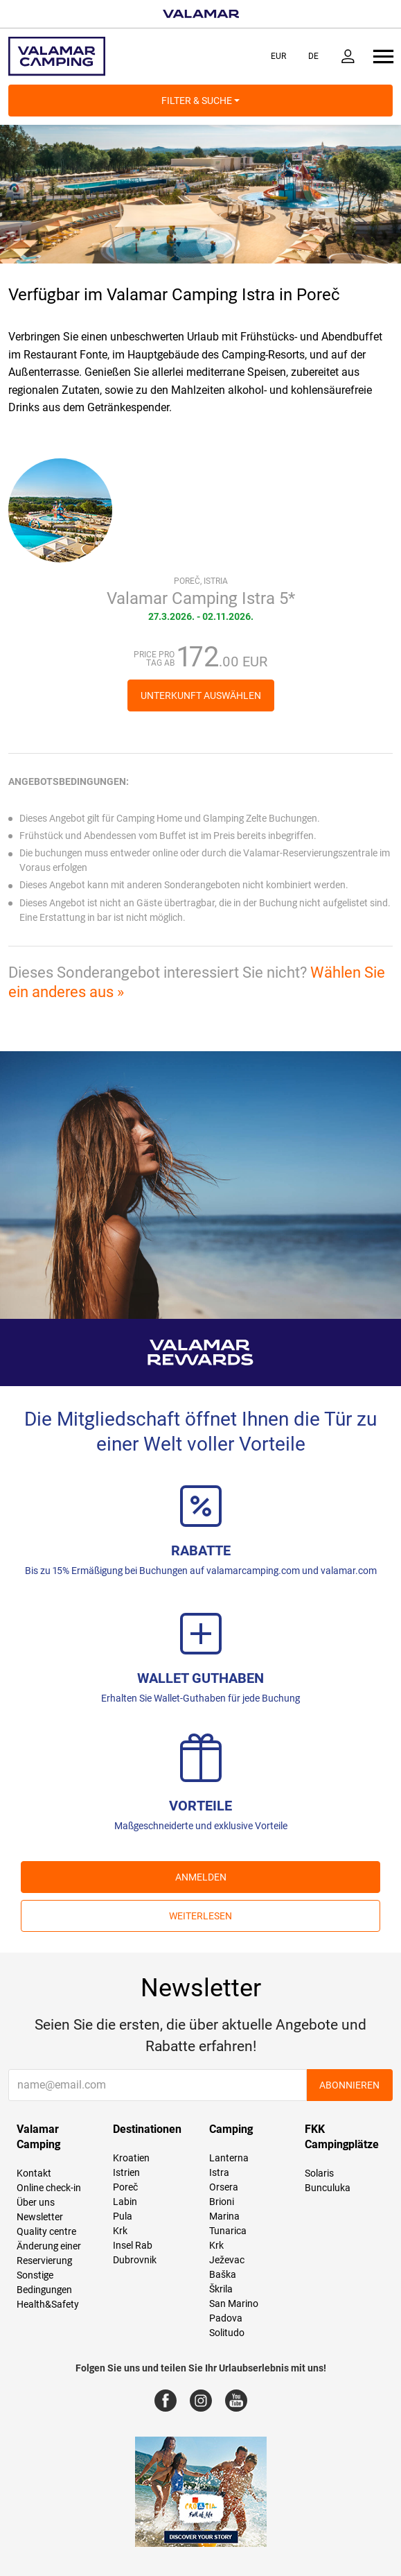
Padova (225, 2318)
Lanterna (229, 2157)
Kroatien (131, 2157)
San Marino (233, 2303)
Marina (224, 2216)
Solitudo (226, 2332)
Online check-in (49, 2187)
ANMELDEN (200, 1877)
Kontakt (34, 2173)
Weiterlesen (200, 1915)
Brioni (221, 2201)
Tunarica (228, 2230)
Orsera (223, 2187)
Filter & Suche (200, 100)
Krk (120, 2230)
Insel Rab (132, 2245)
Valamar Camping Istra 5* (201, 598)
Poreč (125, 2187)
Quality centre (46, 2231)
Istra (219, 2172)
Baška (222, 2274)
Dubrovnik (135, 2259)
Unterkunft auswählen (201, 695)
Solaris (319, 2173)
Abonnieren (349, 2085)
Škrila (221, 2288)
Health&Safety (48, 2304)
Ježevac (226, 2259)
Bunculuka (327, 2187)
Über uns (36, 2202)
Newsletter (40, 2216)
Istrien (126, 2172)
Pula (122, 2216)
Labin (125, 2201)
